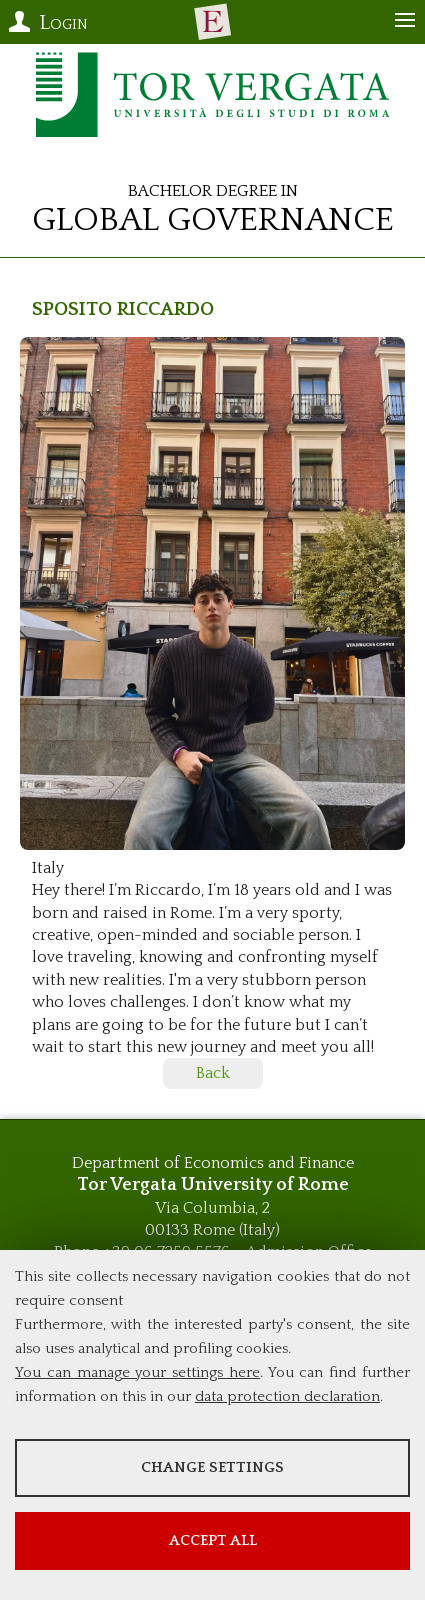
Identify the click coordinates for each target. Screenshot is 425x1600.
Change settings (212, 1467)
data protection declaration (287, 1396)
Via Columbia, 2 (212, 1208)
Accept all (213, 1540)
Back (213, 1073)
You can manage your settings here (137, 1372)
